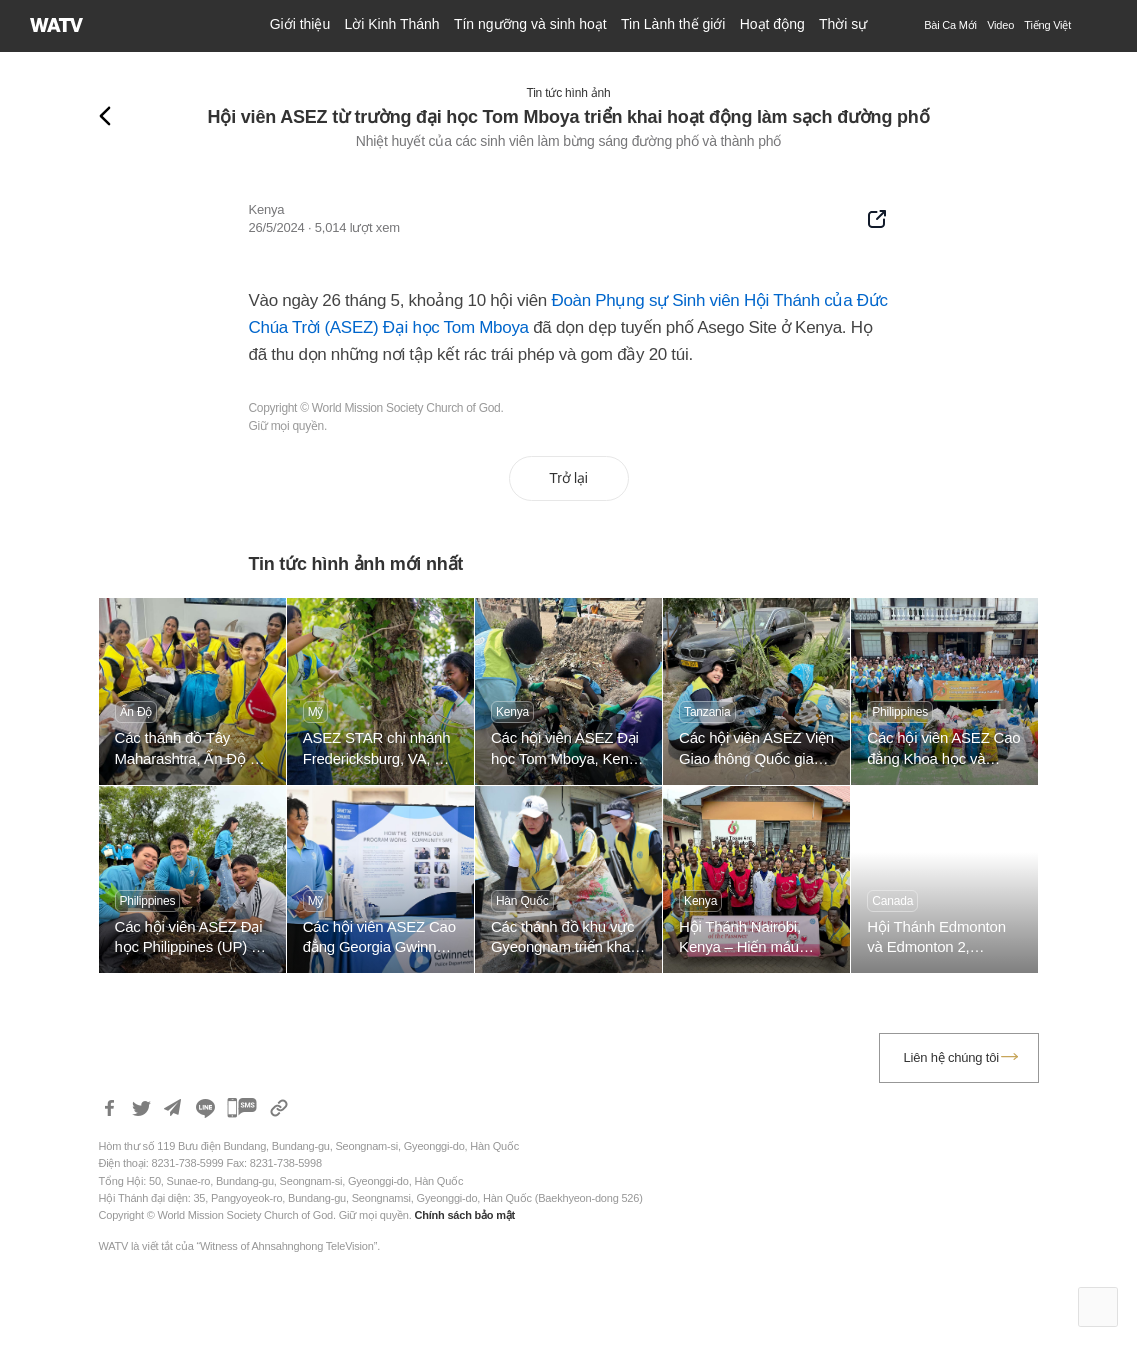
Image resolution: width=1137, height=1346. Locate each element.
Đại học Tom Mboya (456, 327)
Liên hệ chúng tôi (951, 1057)
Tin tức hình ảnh (568, 93)
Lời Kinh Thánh (391, 24)
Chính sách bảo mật (464, 1215)
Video (1000, 25)
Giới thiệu (300, 24)
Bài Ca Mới (950, 25)
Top (1098, 1307)
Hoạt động (772, 24)
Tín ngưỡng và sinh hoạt (530, 24)
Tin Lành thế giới (673, 24)
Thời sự (843, 24)
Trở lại (568, 478)
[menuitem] (1047, 25)
